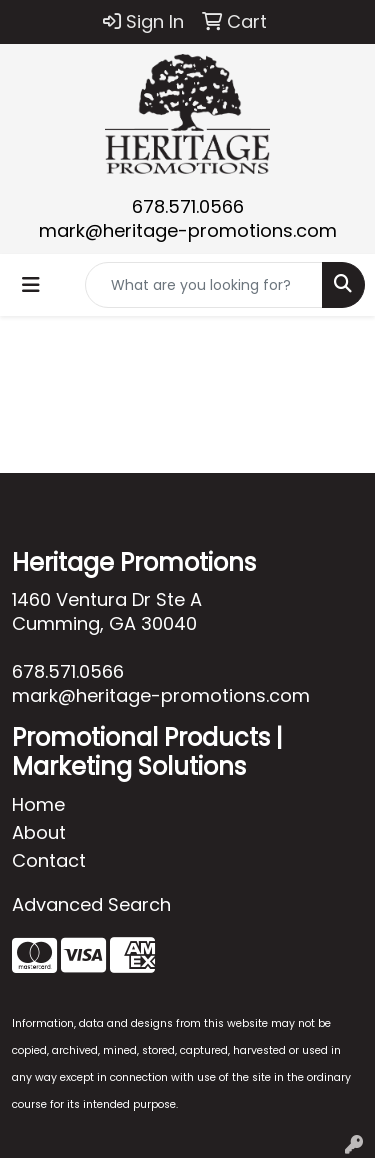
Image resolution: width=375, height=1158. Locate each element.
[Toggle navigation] (31, 285)
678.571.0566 (188, 206)
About (39, 832)
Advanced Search (91, 904)
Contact (49, 860)
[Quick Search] (204, 285)
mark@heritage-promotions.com (188, 230)
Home (38, 804)
